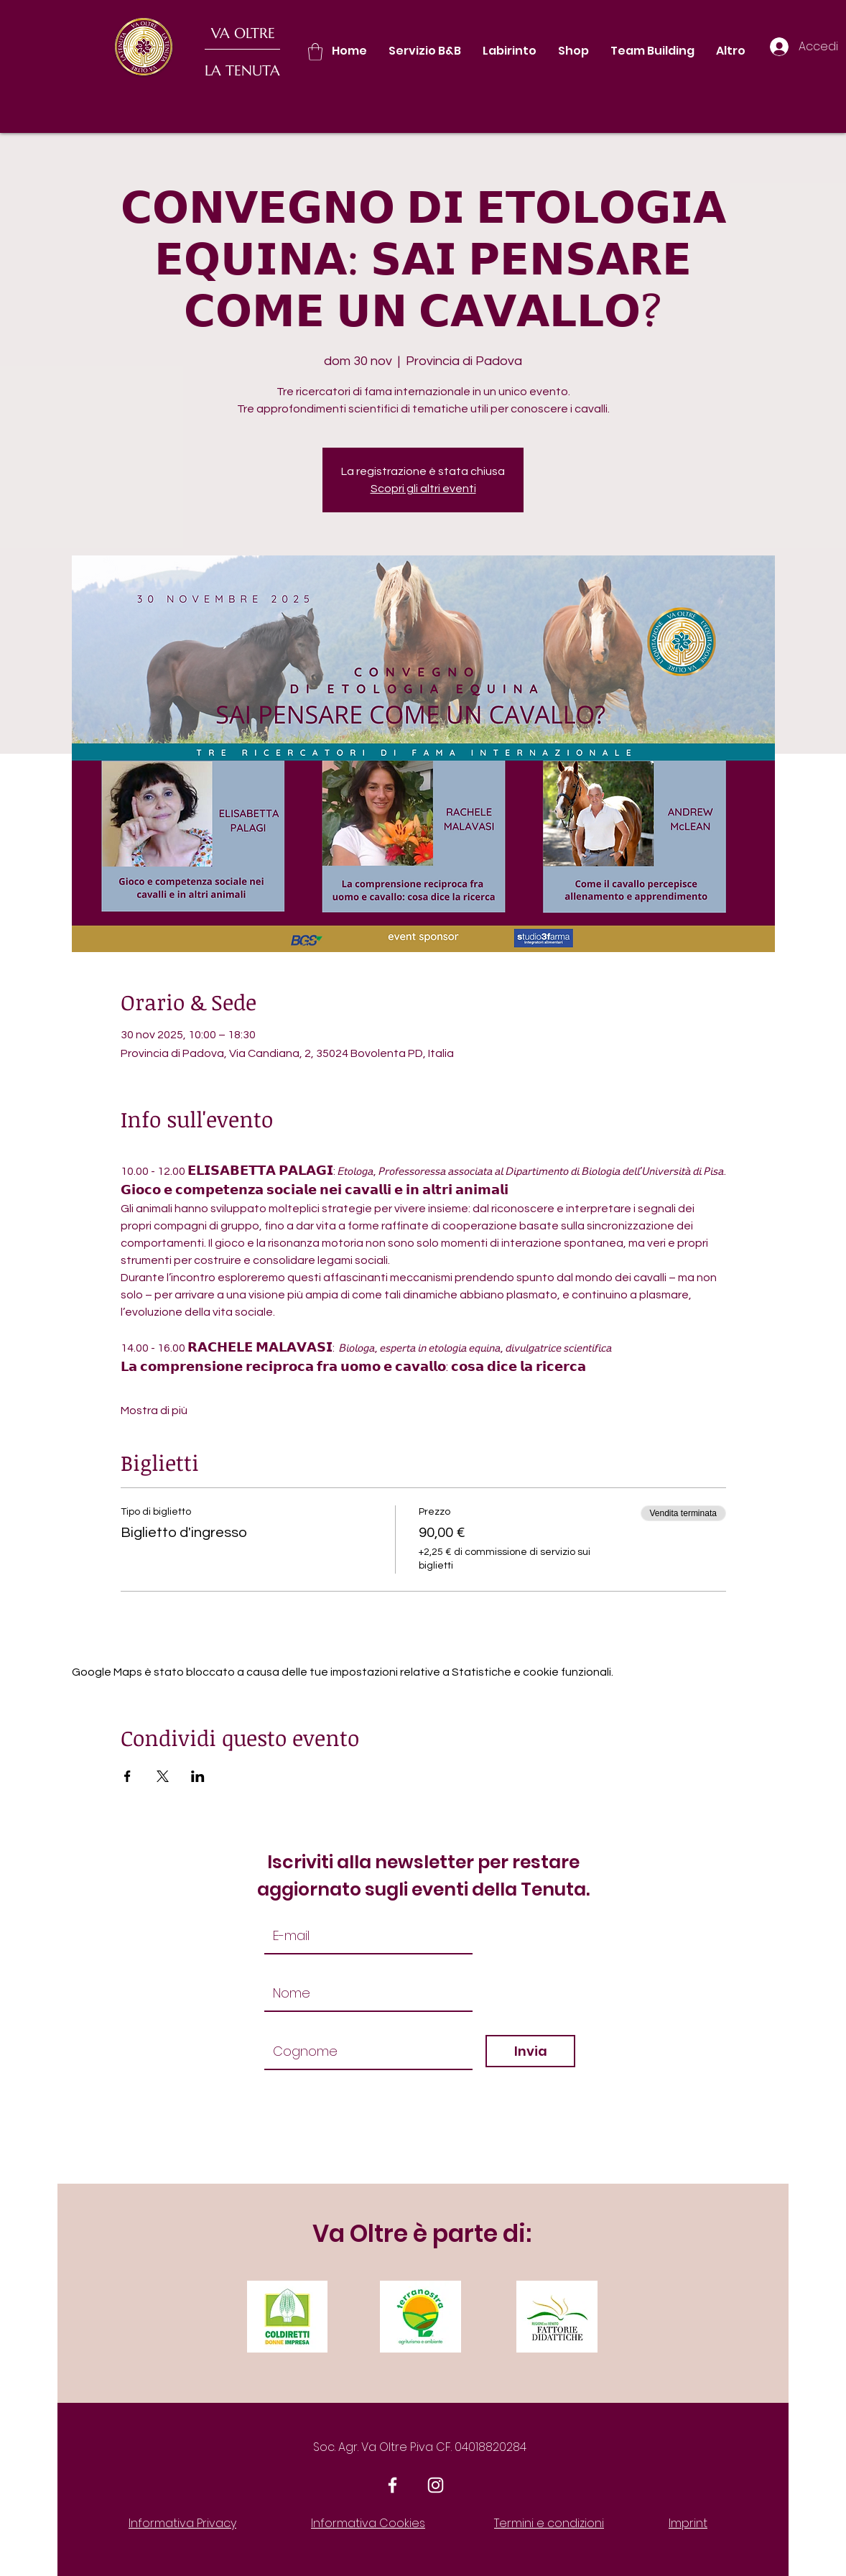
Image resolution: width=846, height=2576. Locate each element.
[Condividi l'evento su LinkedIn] (198, 1776)
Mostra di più (154, 1410)
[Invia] (530, 2051)
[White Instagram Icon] (435, 2485)
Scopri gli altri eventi (423, 488)
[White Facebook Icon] (392, 2485)
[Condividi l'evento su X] (162, 1776)
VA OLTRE (243, 33)
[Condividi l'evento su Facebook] (127, 1776)
